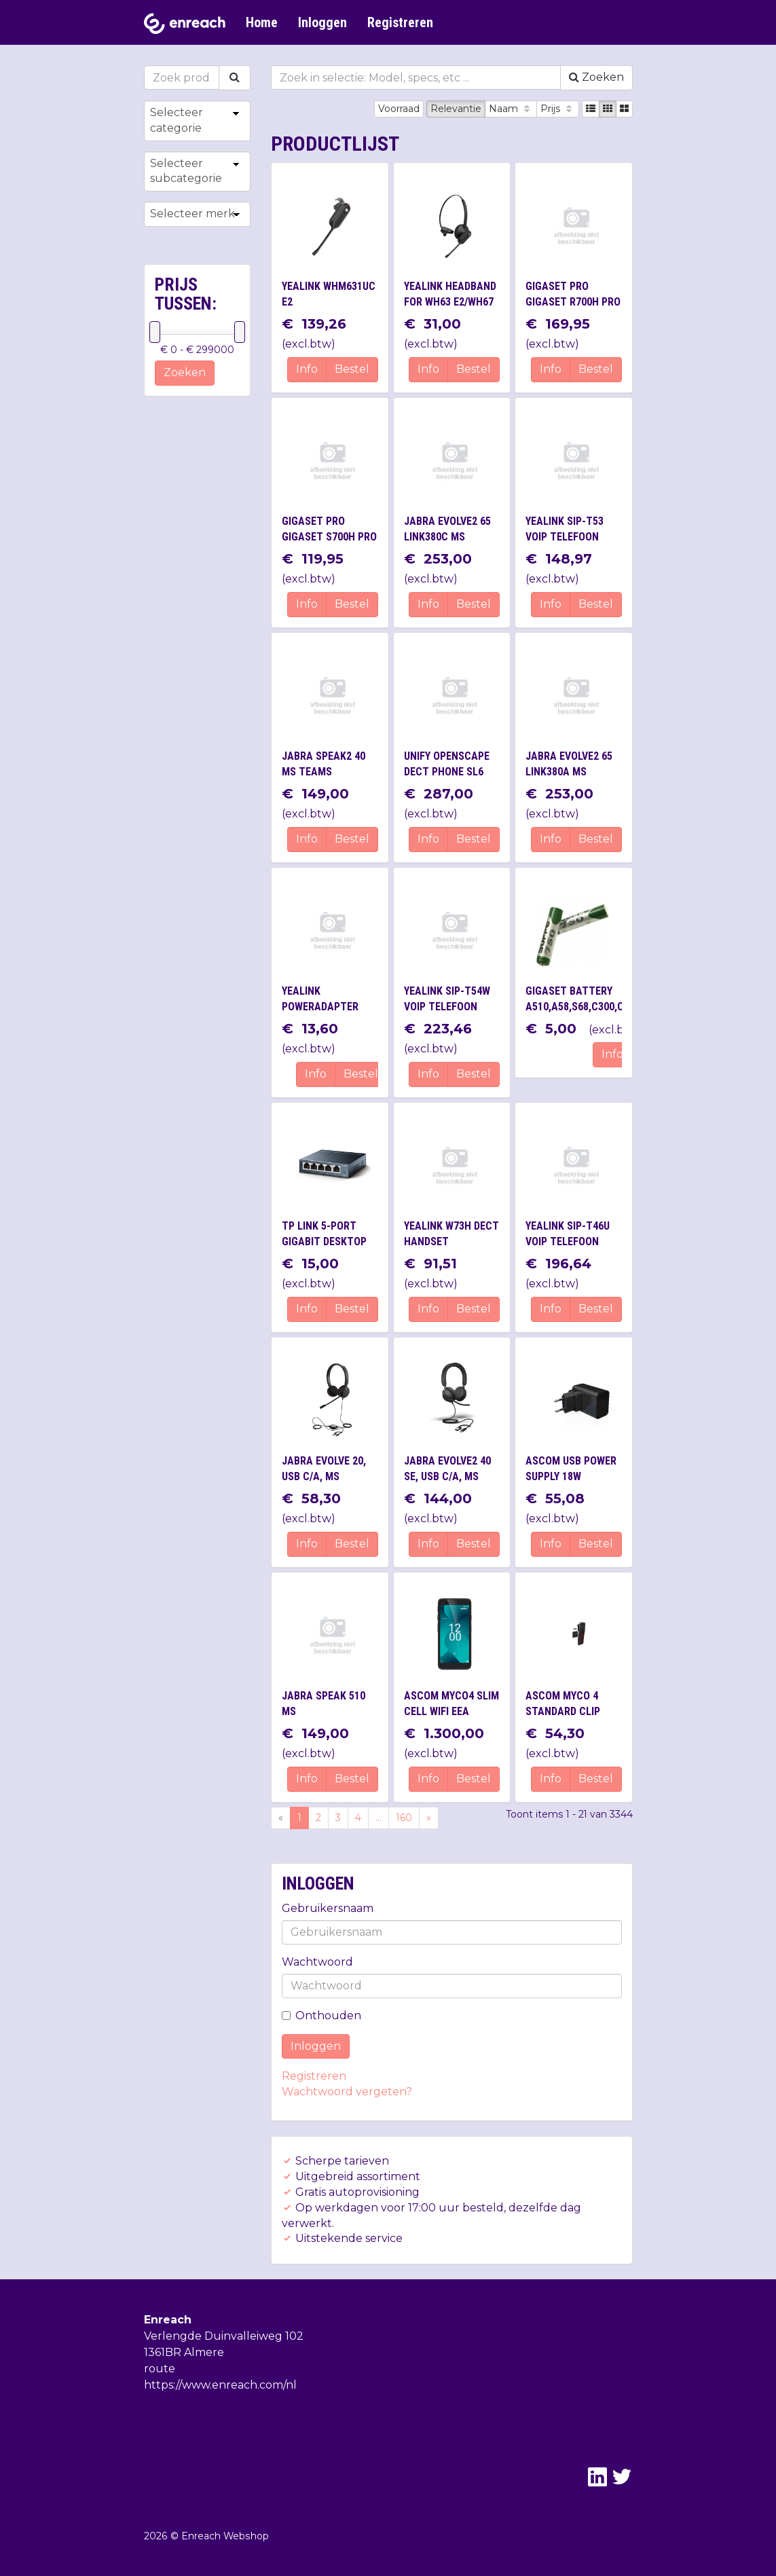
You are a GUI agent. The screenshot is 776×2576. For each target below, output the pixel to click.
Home (262, 22)
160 (404, 1817)
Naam (511, 109)
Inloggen (322, 22)
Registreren (400, 22)
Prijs (557, 109)
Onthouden (321, 2015)
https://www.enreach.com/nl (220, 2384)
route (159, 2368)
